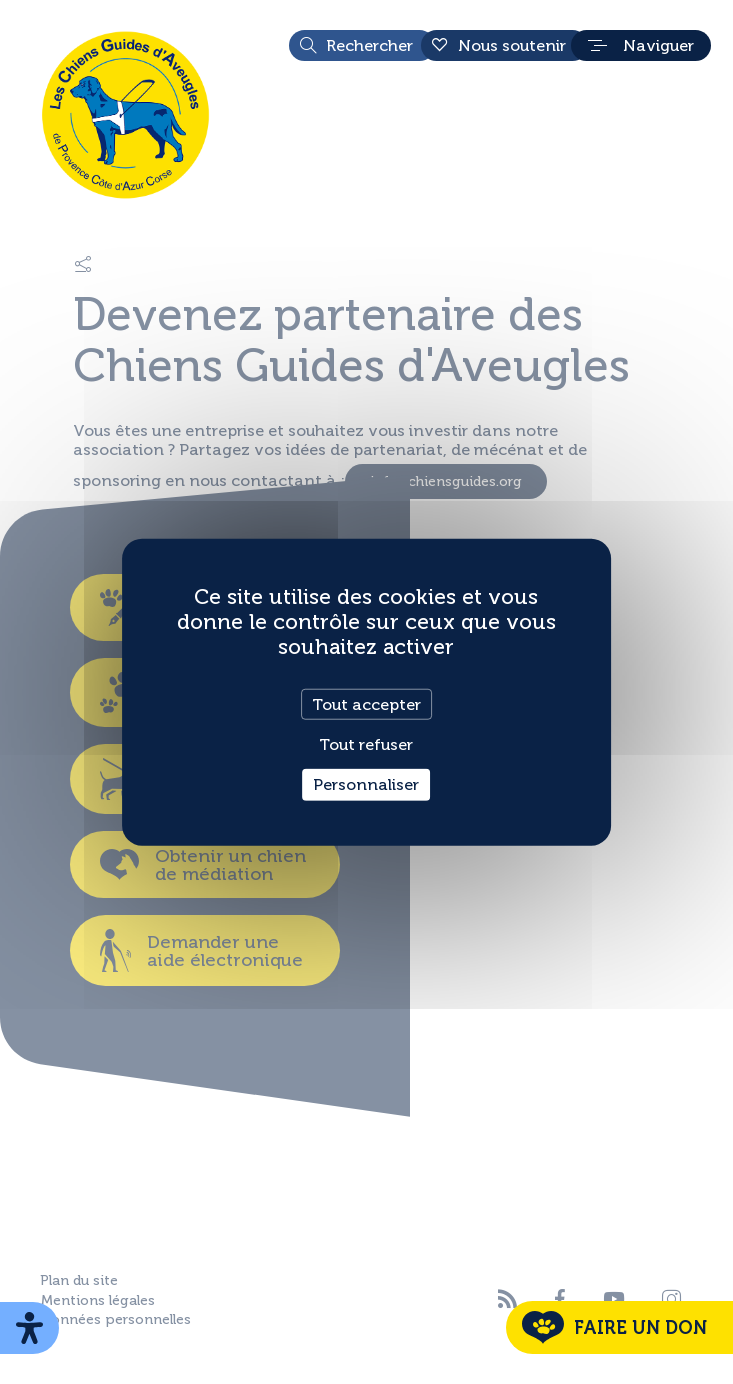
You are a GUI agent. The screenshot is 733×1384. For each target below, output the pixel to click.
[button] (641, 45)
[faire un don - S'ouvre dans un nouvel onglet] (619, 1327)
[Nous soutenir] (504, 45)
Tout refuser (366, 744)
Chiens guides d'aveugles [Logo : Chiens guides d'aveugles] (125, 115)
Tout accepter (366, 704)
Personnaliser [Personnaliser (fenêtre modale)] (366, 784)
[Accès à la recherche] (362, 45)
